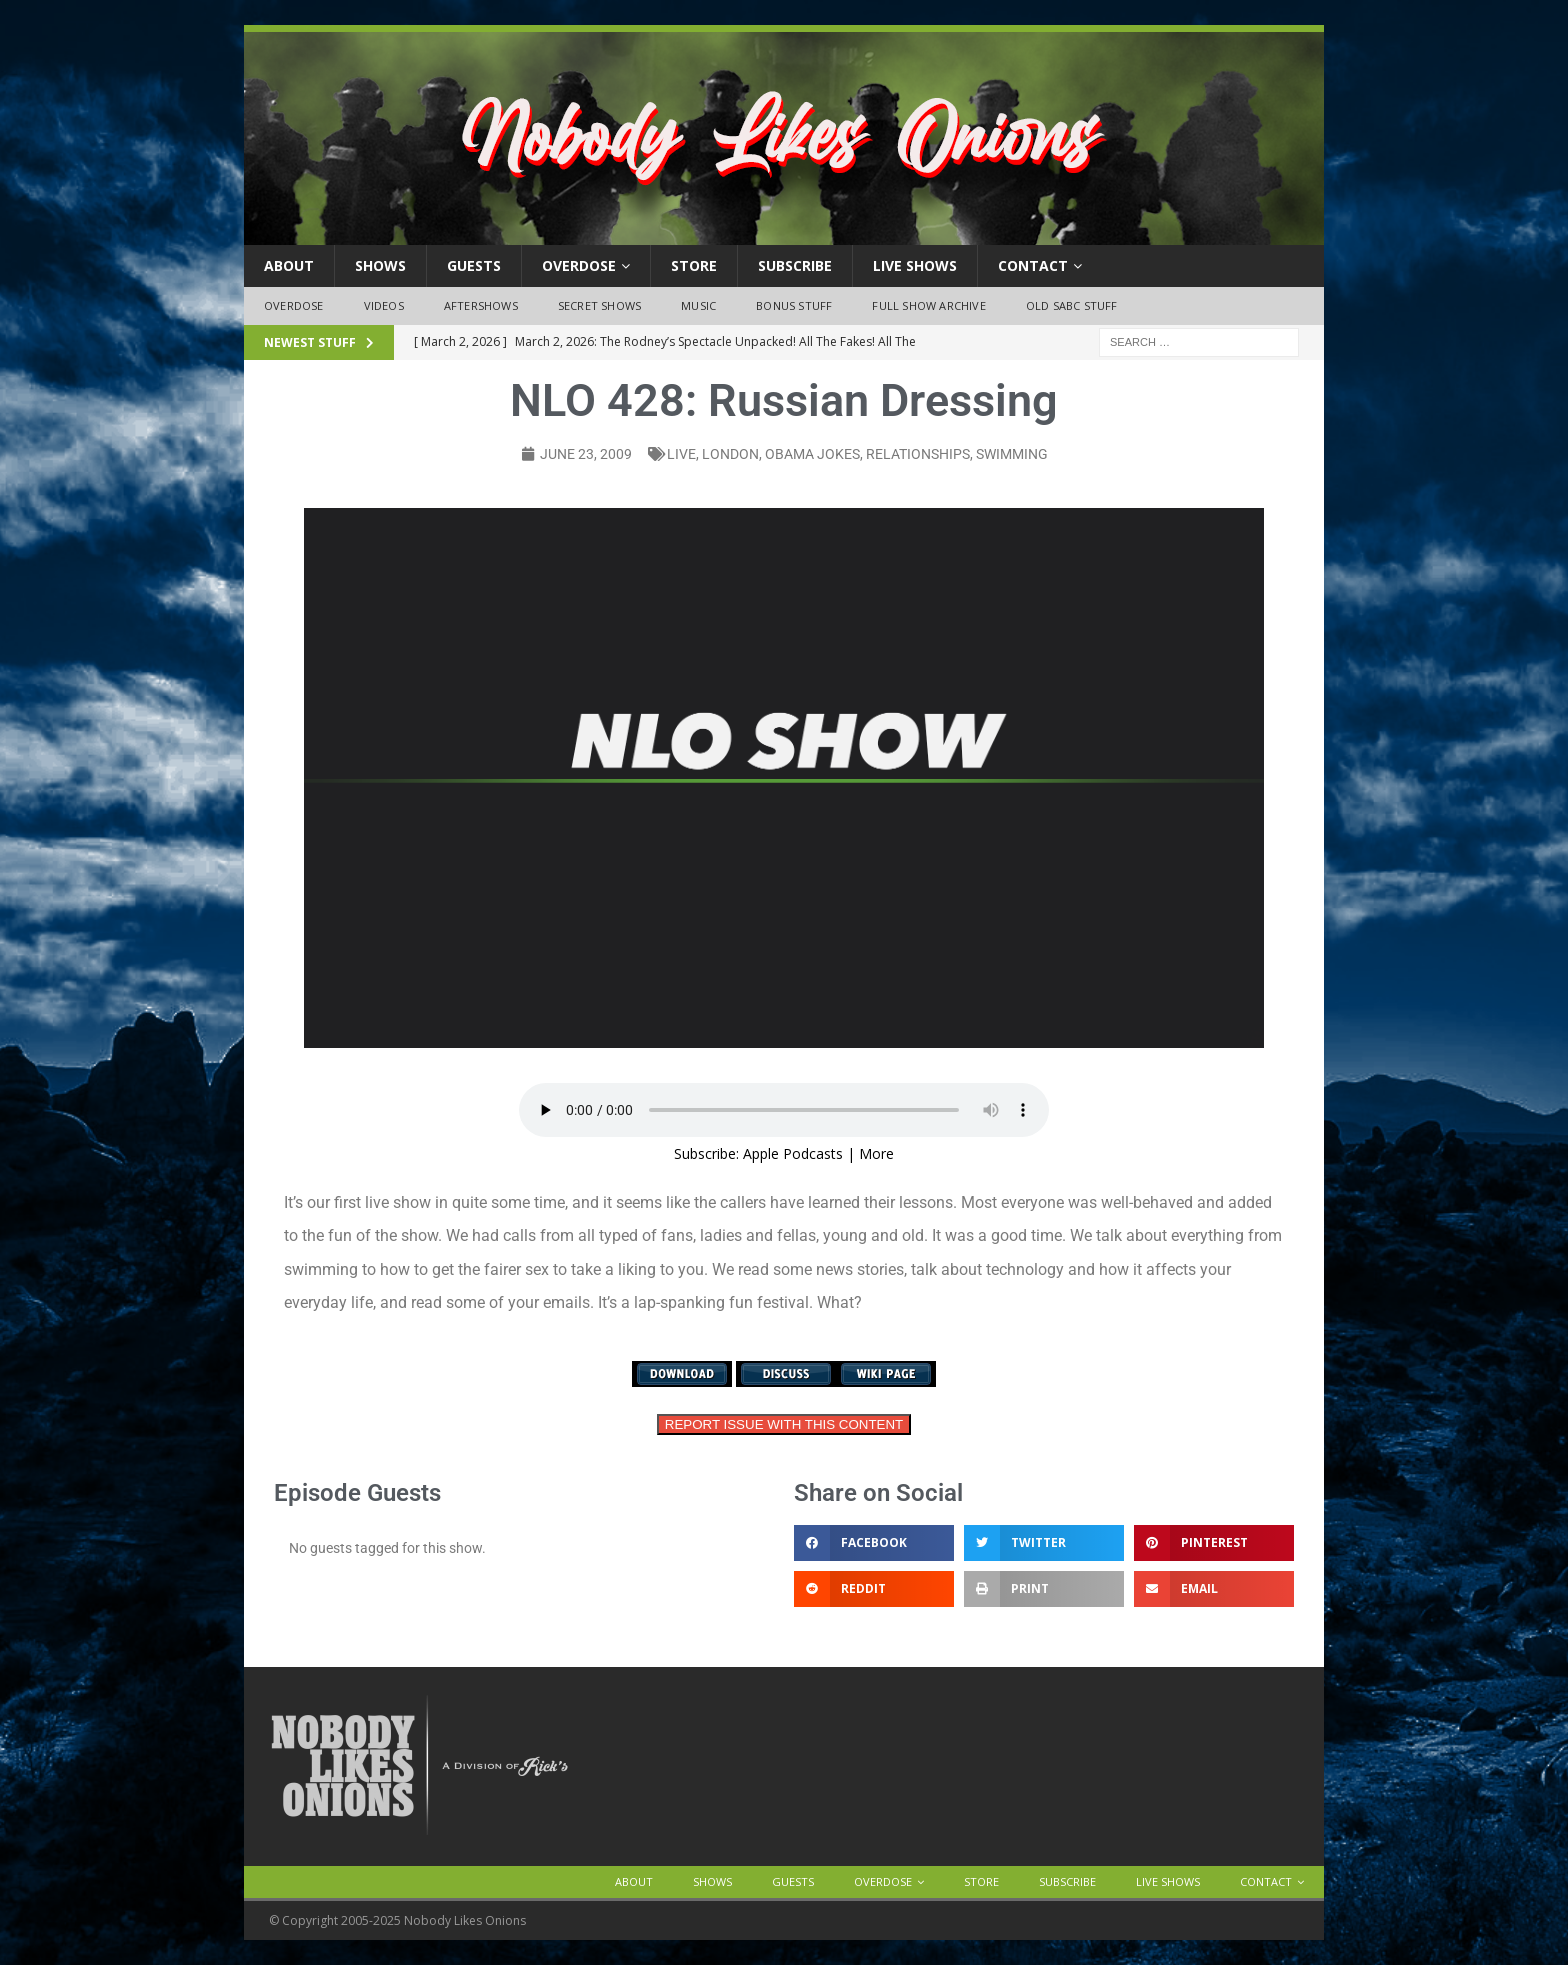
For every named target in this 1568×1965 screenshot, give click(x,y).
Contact (1033, 265)
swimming (1012, 454)
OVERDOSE (579, 265)
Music (698, 305)
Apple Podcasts (793, 1153)
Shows (380, 265)
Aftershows (481, 305)
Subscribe (795, 265)
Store (694, 265)
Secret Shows (599, 305)
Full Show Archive (928, 305)
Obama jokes (812, 454)
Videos (384, 305)
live (681, 454)
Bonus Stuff (794, 305)
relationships (918, 454)
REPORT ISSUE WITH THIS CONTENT (784, 1424)
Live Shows (915, 265)
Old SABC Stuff (1072, 305)
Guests (474, 265)
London (730, 454)
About (289, 265)
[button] (874, 1543)
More (876, 1153)
